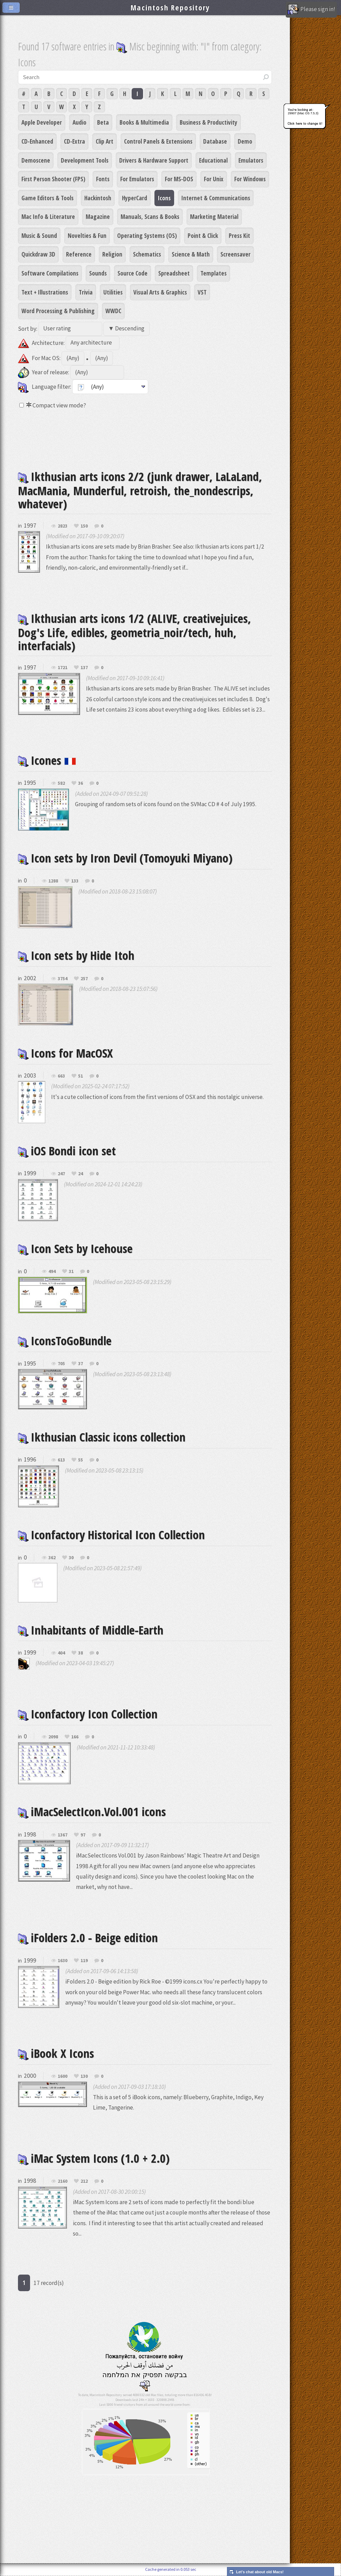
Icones (47, 760)
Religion (112, 254)
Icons (164, 198)
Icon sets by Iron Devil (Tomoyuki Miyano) (125, 858)
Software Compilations (49, 273)
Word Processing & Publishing (58, 311)
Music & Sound (39, 235)
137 (84, 667)
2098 (53, 1737)
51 (80, 1076)
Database (215, 141)
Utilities (113, 292)
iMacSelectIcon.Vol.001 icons (92, 1811)
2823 (62, 526)
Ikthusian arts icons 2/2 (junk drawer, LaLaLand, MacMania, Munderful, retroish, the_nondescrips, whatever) (140, 490)
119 (84, 1960)
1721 (62, 667)
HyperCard (134, 198)
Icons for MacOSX (65, 1053)
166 (74, 1737)
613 (61, 1460)
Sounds (98, 273)
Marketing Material (214, 216)
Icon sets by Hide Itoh (76, 955)
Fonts (103, 179)
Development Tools (84, 160)
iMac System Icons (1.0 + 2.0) (94, 2158)
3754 (62, 978)
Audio (79, 122)
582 (61, 783)
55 (80, 1460)
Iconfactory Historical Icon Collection (111, 1534)
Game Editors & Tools (47, 198)
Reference (79, 254)
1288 (53, 881)
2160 (62, 2181)
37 (80, 1363)
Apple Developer (41, 122)
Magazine (98, 216)
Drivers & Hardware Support (153, 160)
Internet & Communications (215, 198)
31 (71, 1271)
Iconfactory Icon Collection (88, 1714)
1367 (62, 1835)
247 (61, 1173)
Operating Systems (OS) (147, 235)
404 (61, 1653)
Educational (213, 160)
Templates (213, 273)
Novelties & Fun (87, 235)
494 (52, 1271)
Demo (245, 141)
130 (84, 2076)
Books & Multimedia (144, 122)
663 (61, 1076)
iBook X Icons (56, 2053)
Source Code (132, 273)
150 (84, 526)
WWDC (113, 311)
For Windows (250, 179)
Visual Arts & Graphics (160, 292)
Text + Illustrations (44, 292)
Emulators (250, 160)
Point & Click (203, 235)
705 (61, 1363)
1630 (62, 1960)
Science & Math (191, 254)
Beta (103, 122)
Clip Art (104, 141)
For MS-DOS (179, 179)
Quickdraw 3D (38, 254)
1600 (62, 2076)
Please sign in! (311, 9)
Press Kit (239, 235)
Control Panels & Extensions (158, 141)
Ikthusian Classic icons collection (102, 1437)
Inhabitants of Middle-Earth (90, 1630)
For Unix (214, 179)
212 (84, 2181)
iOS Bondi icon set (67, 1150)
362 (52, 1557)
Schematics (147, 254)
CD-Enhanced (37, 141)
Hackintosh (97, 198)
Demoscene (35, 160)
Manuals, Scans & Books (150, 216)
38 (80, 1653)
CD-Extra (74, 141)
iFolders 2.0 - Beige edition (88, 1937)
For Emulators (137, 179)
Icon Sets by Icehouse (75, 1248)
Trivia (86, 292)
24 (80, 1173)
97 (82, 1835)
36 (80, 783)
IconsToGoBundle (65, 1340)
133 (74, 881)
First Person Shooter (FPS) (53, 179)
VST (202, 292)
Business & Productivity (208, 122)
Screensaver (235, 254)
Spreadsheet (174, 273)
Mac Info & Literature (48, 216)
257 (84, 978)
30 (71, 1557)
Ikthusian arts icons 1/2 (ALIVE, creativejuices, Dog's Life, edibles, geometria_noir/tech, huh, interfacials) (134, 632)
